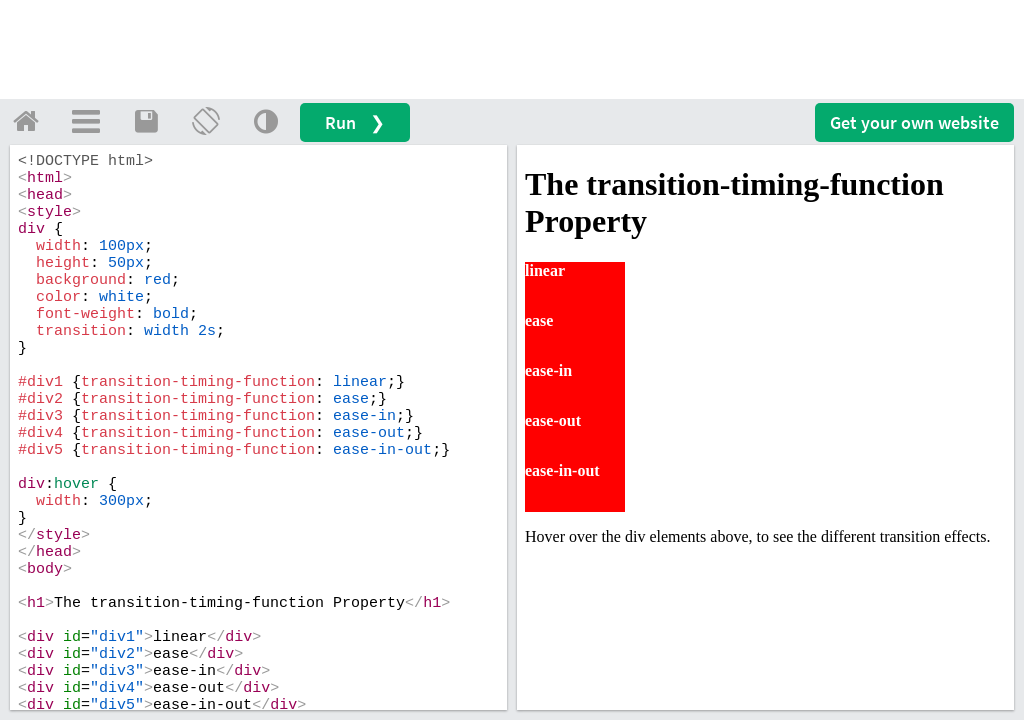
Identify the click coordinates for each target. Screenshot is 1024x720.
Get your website (914, 122)
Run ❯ (355, 122)
